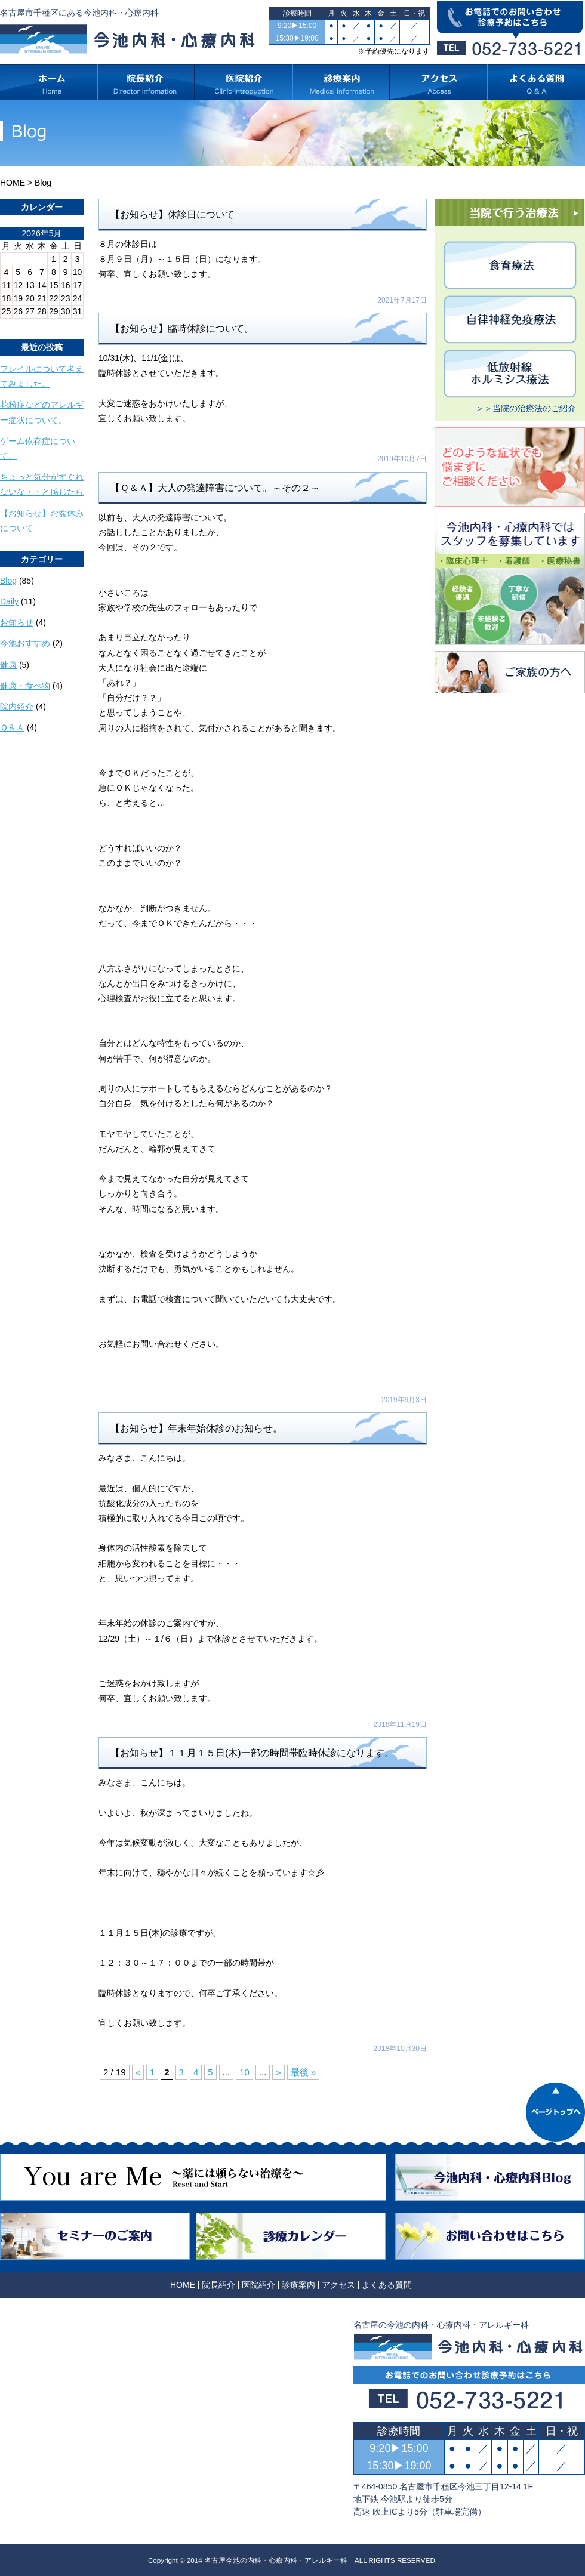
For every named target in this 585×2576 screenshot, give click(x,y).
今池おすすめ (25, 643)
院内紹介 (16, 706)
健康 (8, 665)
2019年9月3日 (404, 1400)
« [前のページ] (138, 2072)
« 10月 (12, 323)
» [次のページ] (278, 2072)
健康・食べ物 (25, 685)
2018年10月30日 (400, 2048)
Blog (8, 580)
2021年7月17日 (402, 300)
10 (244, 2072)
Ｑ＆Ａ (12, 727)
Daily (9, 601)
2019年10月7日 (402, 459)
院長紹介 (218, 2285)
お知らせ (16, 622)
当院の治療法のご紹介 (534, 408)
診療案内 (298, 2285)
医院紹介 (258, 2285)
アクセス (338, 2285)
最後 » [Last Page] (303, 2072)
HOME (12, 182)
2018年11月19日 (400, 1724)
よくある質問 (387, 2285)
